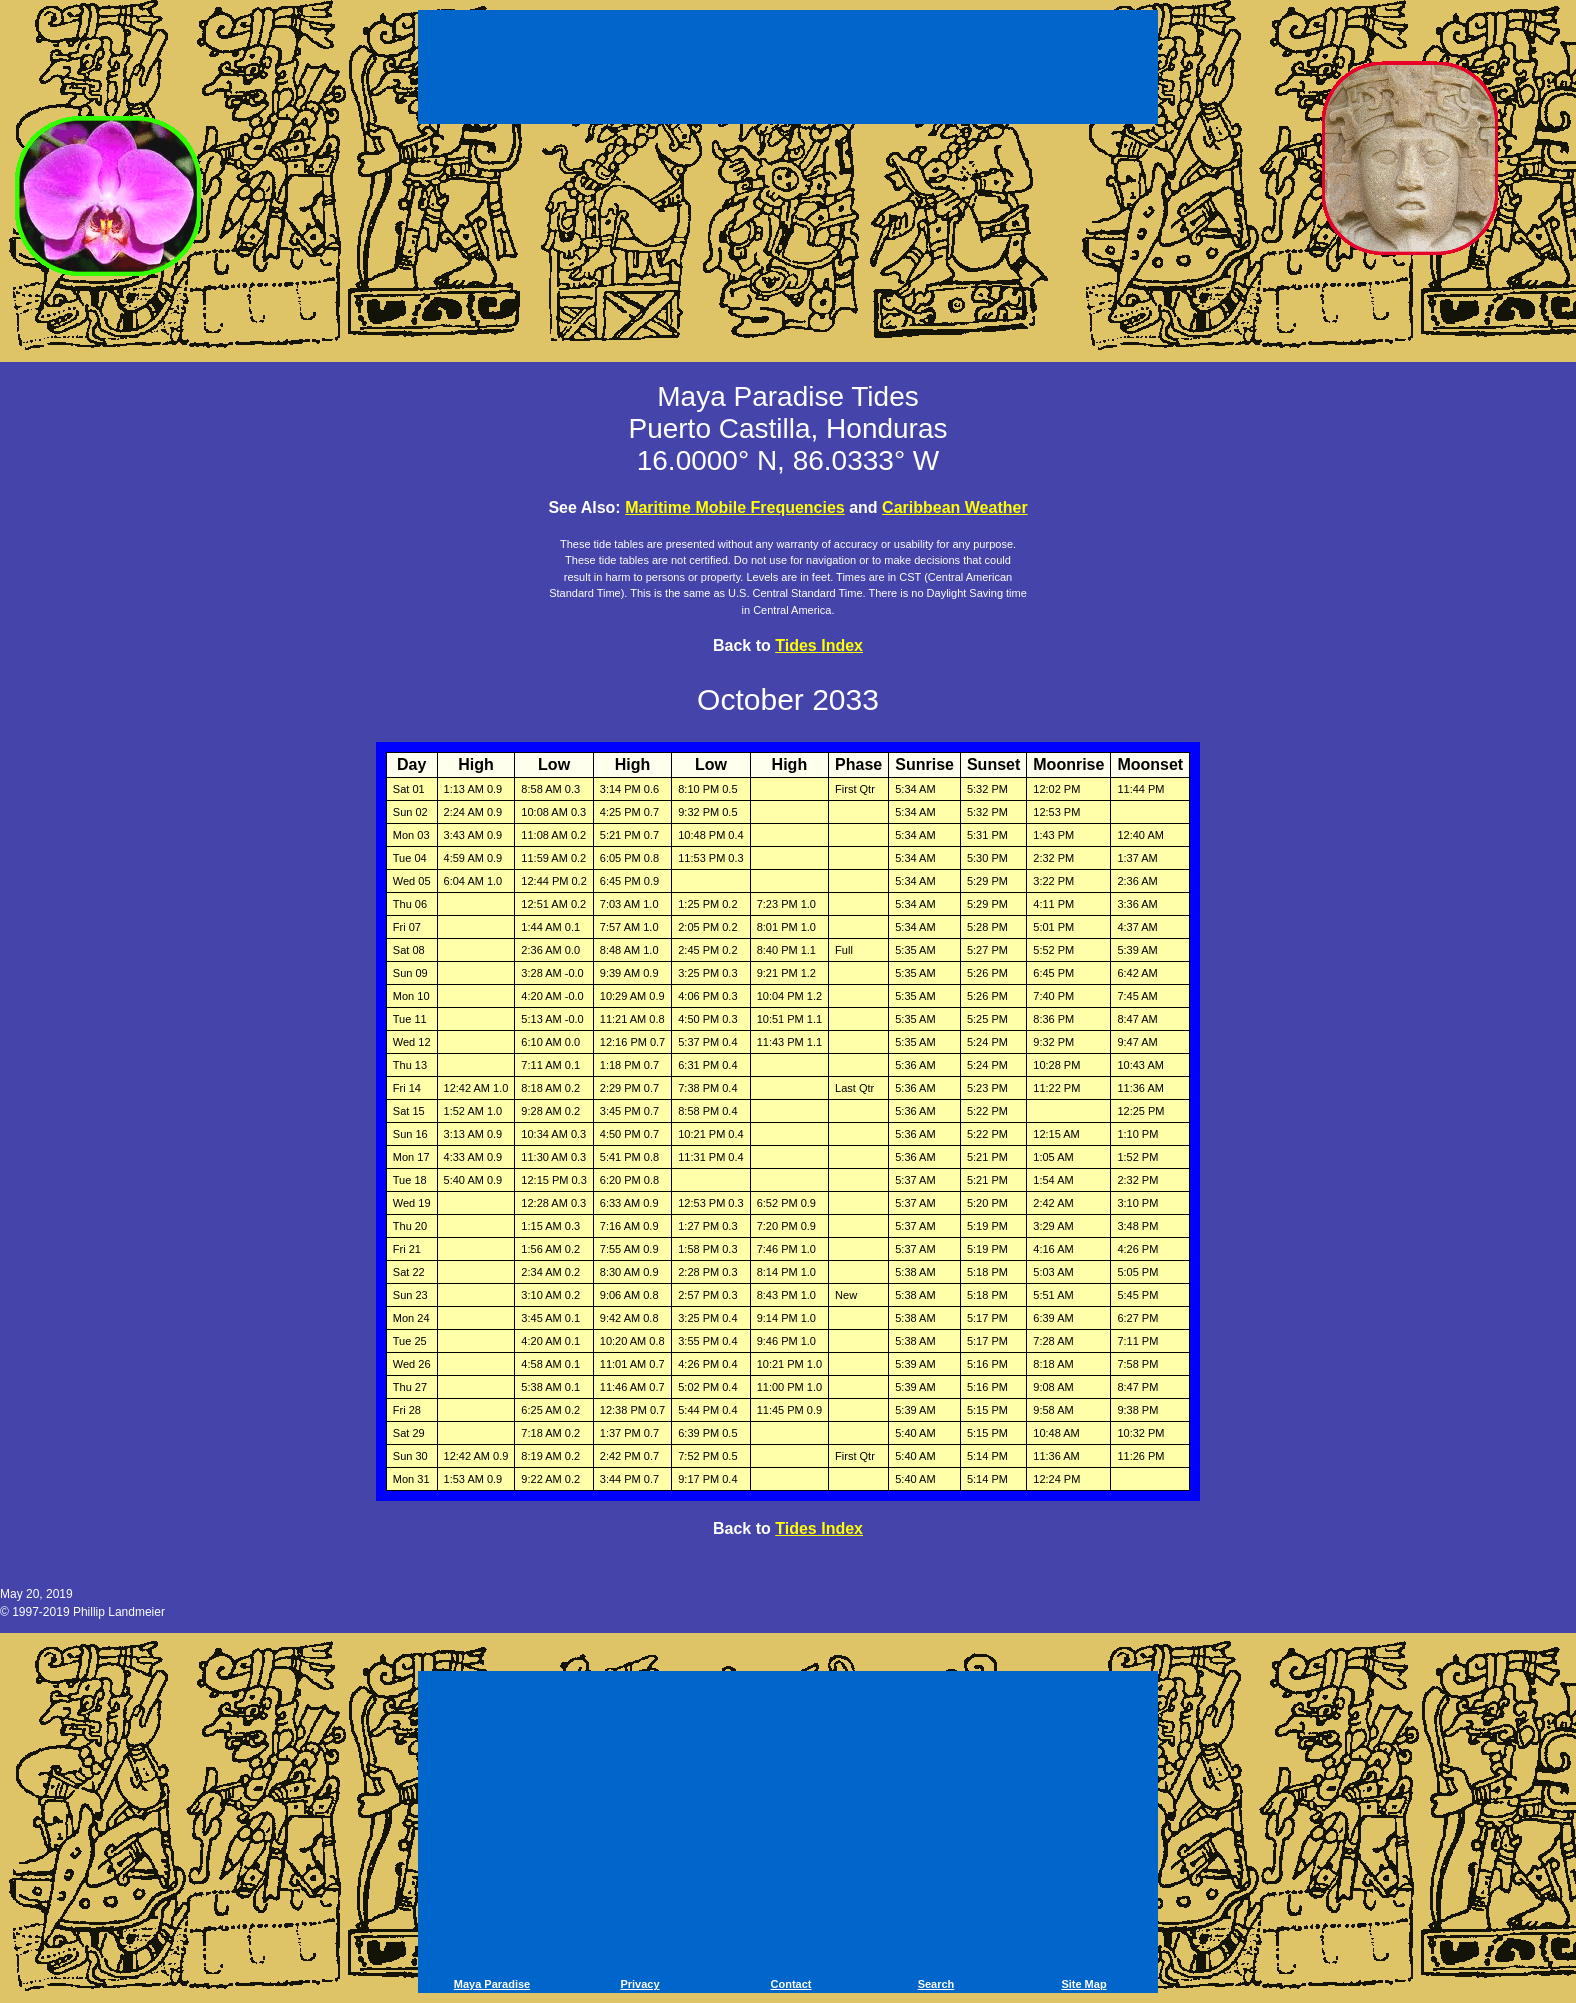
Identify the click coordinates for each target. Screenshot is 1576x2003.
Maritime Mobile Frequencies (735, 507)
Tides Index (819, 645)
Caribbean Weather (955, 507)
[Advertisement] (788, 70)
